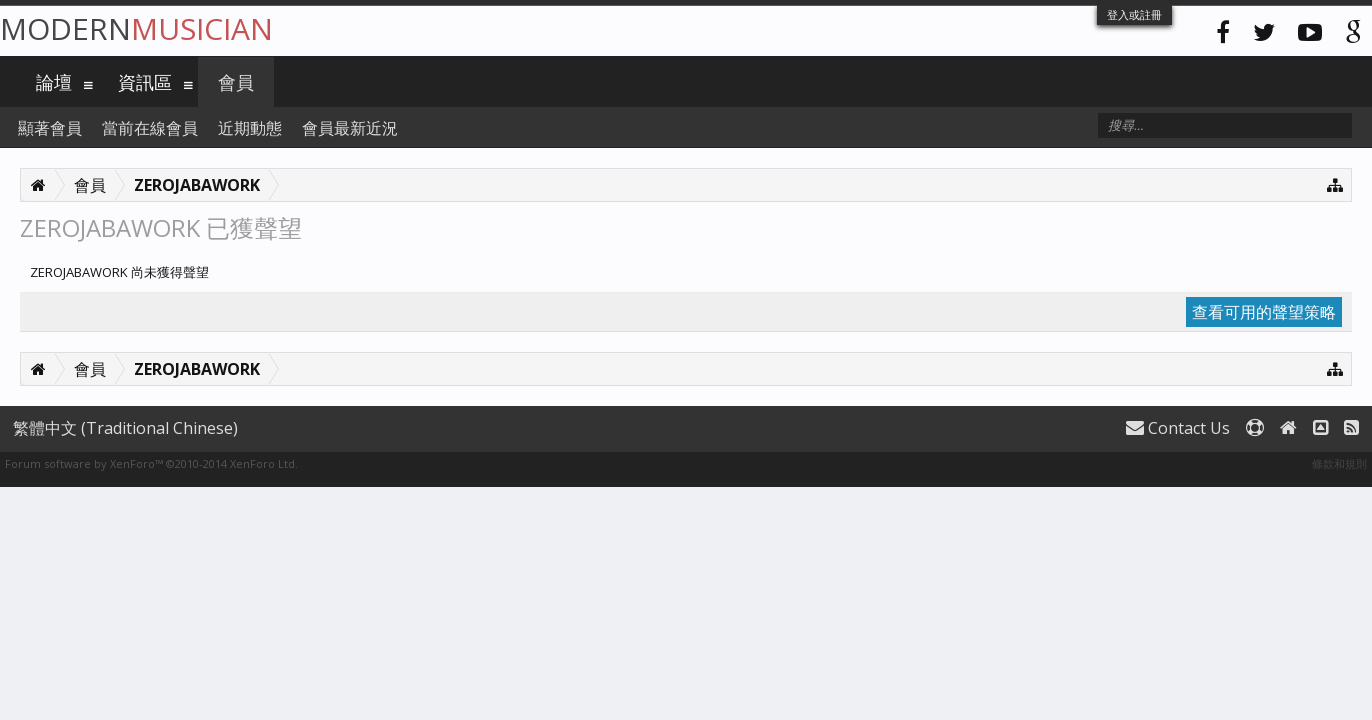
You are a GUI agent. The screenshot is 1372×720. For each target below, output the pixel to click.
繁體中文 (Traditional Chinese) (125, 428)
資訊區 (145, 82)
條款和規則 (1339, 463)
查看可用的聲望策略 (1264, 312)
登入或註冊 (1134, 14)
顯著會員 (50, 128)
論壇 (54, 82)
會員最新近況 (350, 128)
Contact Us (1178, 428)
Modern (136, 28)
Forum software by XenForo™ (151, 463)
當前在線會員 (150, 128)
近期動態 (250, 128)
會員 (236, 82)
